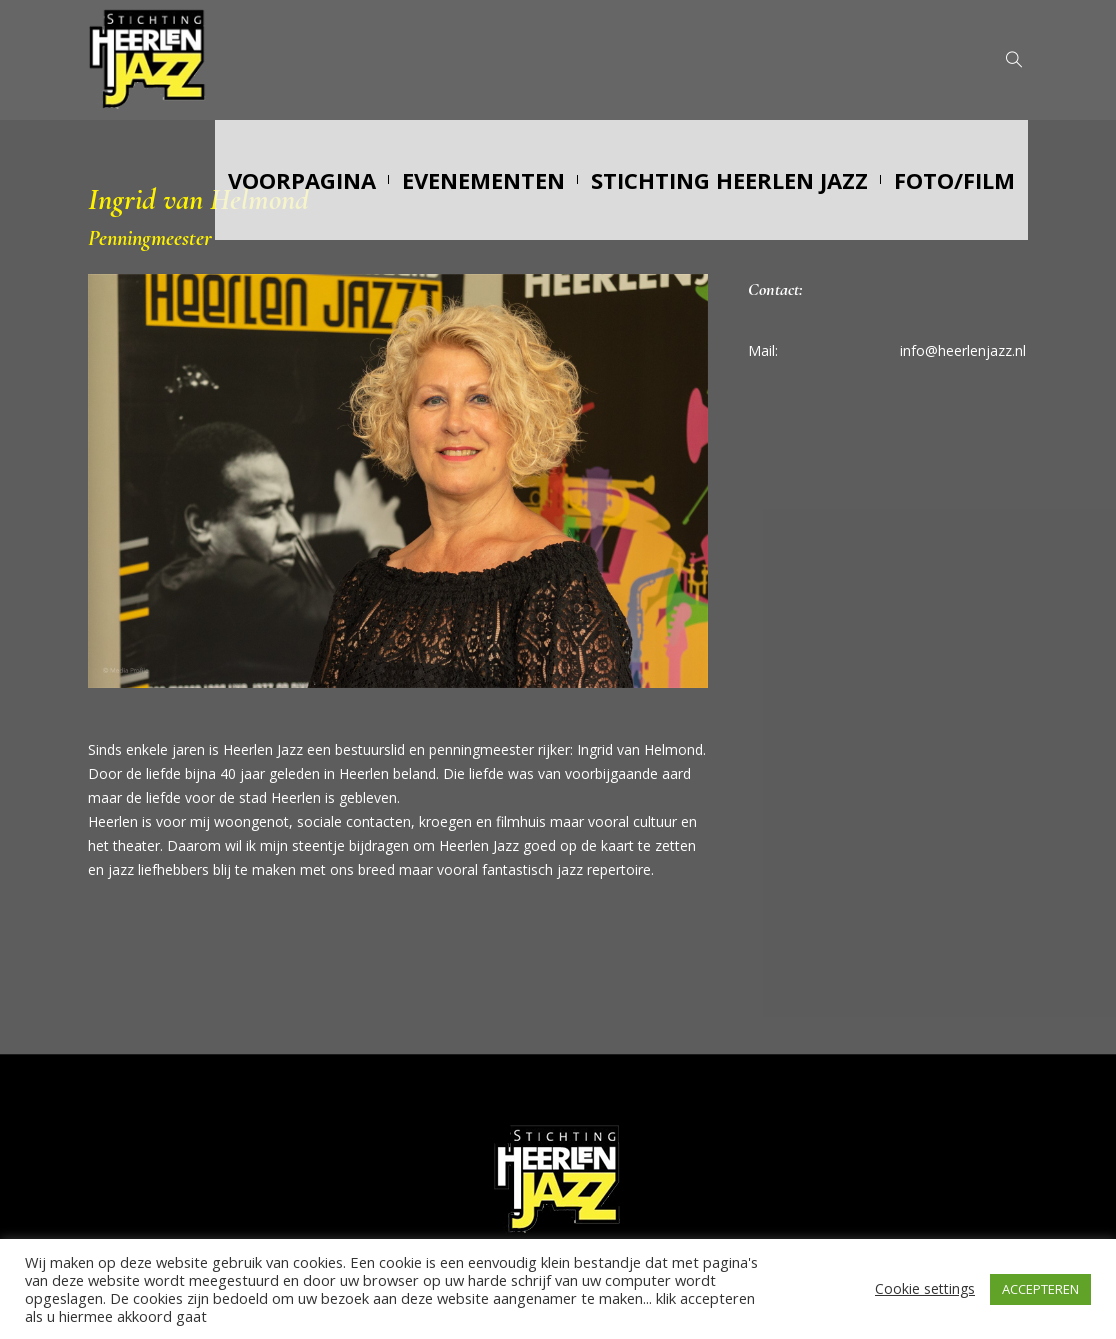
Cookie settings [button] (925, 1288)
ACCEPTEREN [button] (1040, 1289)
